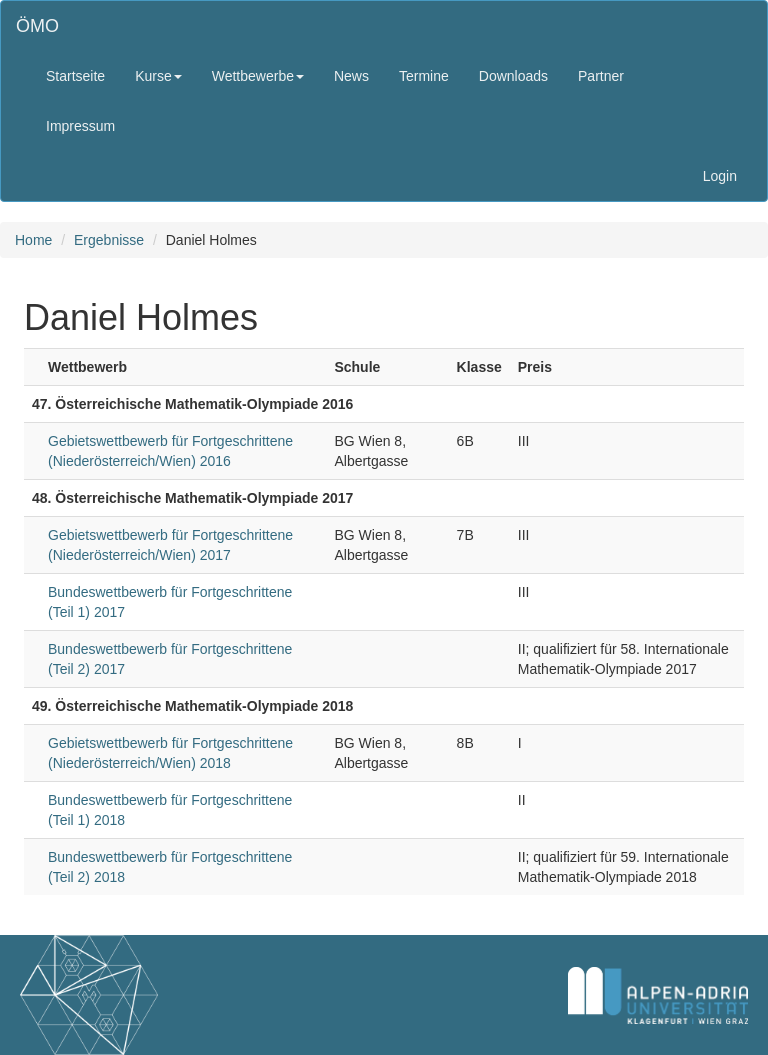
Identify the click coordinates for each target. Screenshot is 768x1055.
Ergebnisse (109, 240)
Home (33, 240)
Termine (424, 76)
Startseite (75, 76)
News (351, 76)
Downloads (513, 76)
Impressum (80, 126)
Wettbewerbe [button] (258, 76)
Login (720, 176)
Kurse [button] (158, 76)
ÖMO (37, 26)
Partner (601, 76)
